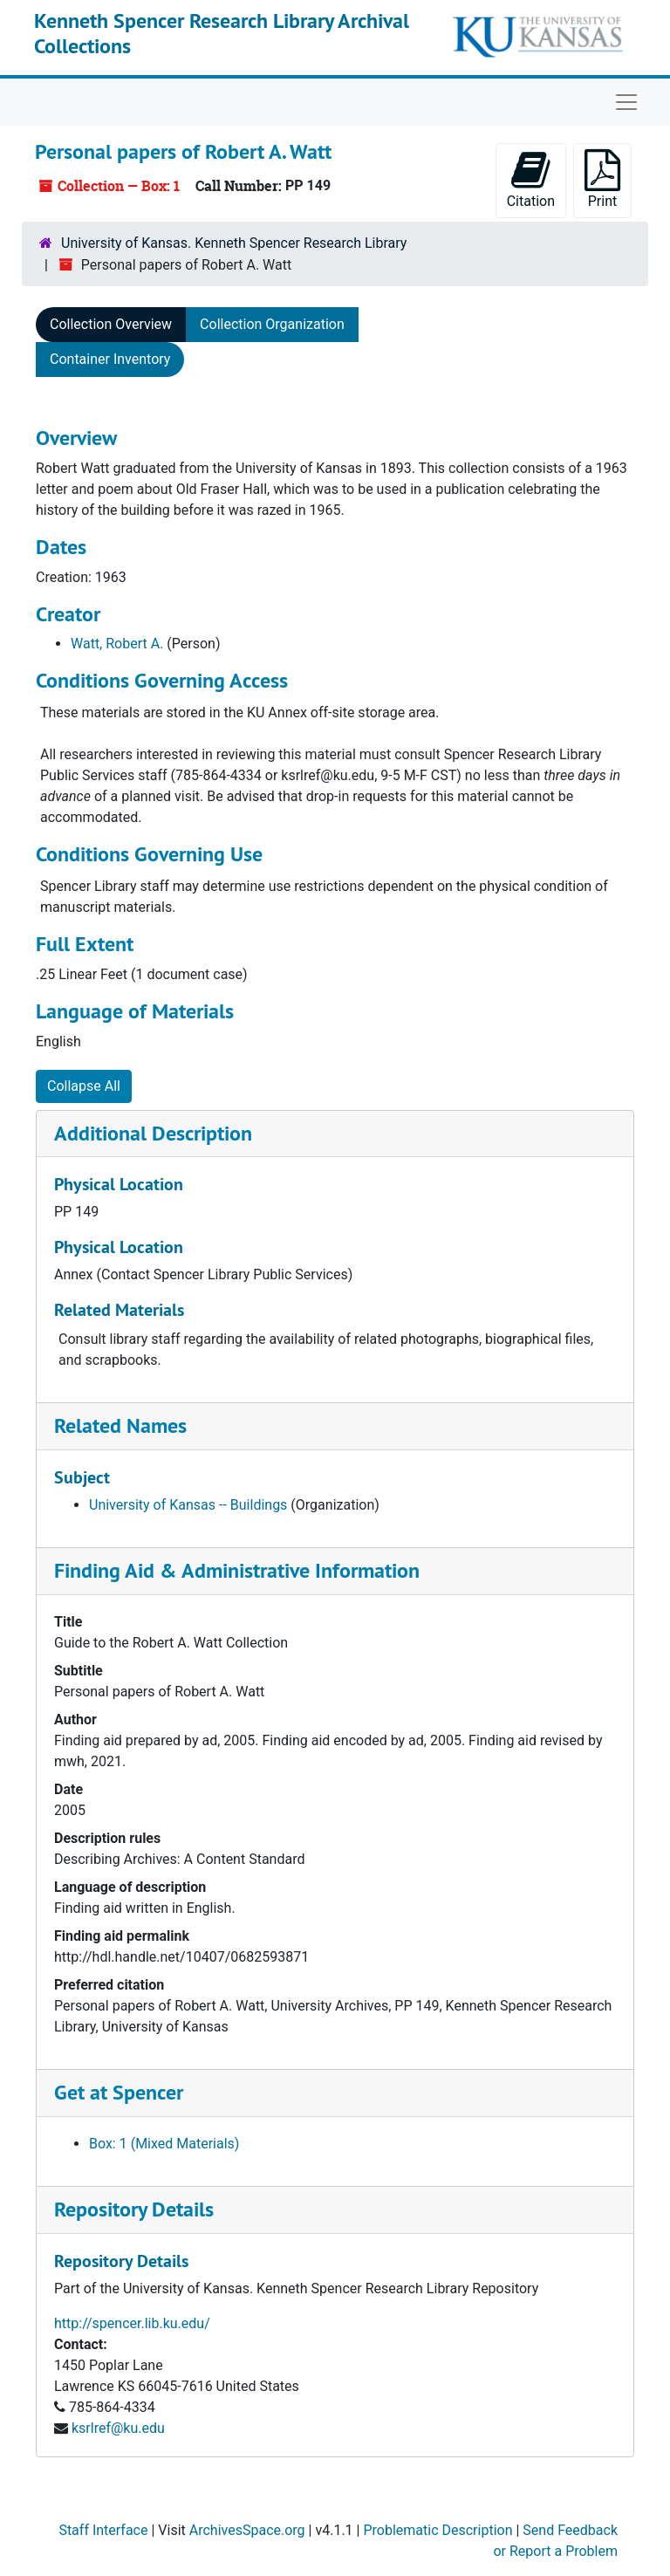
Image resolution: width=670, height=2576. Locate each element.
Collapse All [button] (83, 1086)
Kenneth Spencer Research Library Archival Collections (221, 33)
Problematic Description (437, 2530)
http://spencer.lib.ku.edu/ (132, 2323)
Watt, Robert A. (117, 643)
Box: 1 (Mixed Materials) (164, 2143)
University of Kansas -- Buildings (188, 1505)
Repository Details (134, 2209)
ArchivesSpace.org (247, 2530)
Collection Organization (272, 324)
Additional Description (153, 1133)
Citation (531, 179)
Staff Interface (102, 2530)
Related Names (120, 1425)
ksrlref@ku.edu (118, 2428)
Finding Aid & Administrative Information (237, 1570)
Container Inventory (110, 359)
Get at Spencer (118, 2092)
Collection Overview (111, 324)
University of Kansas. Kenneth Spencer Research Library (234, 243)
